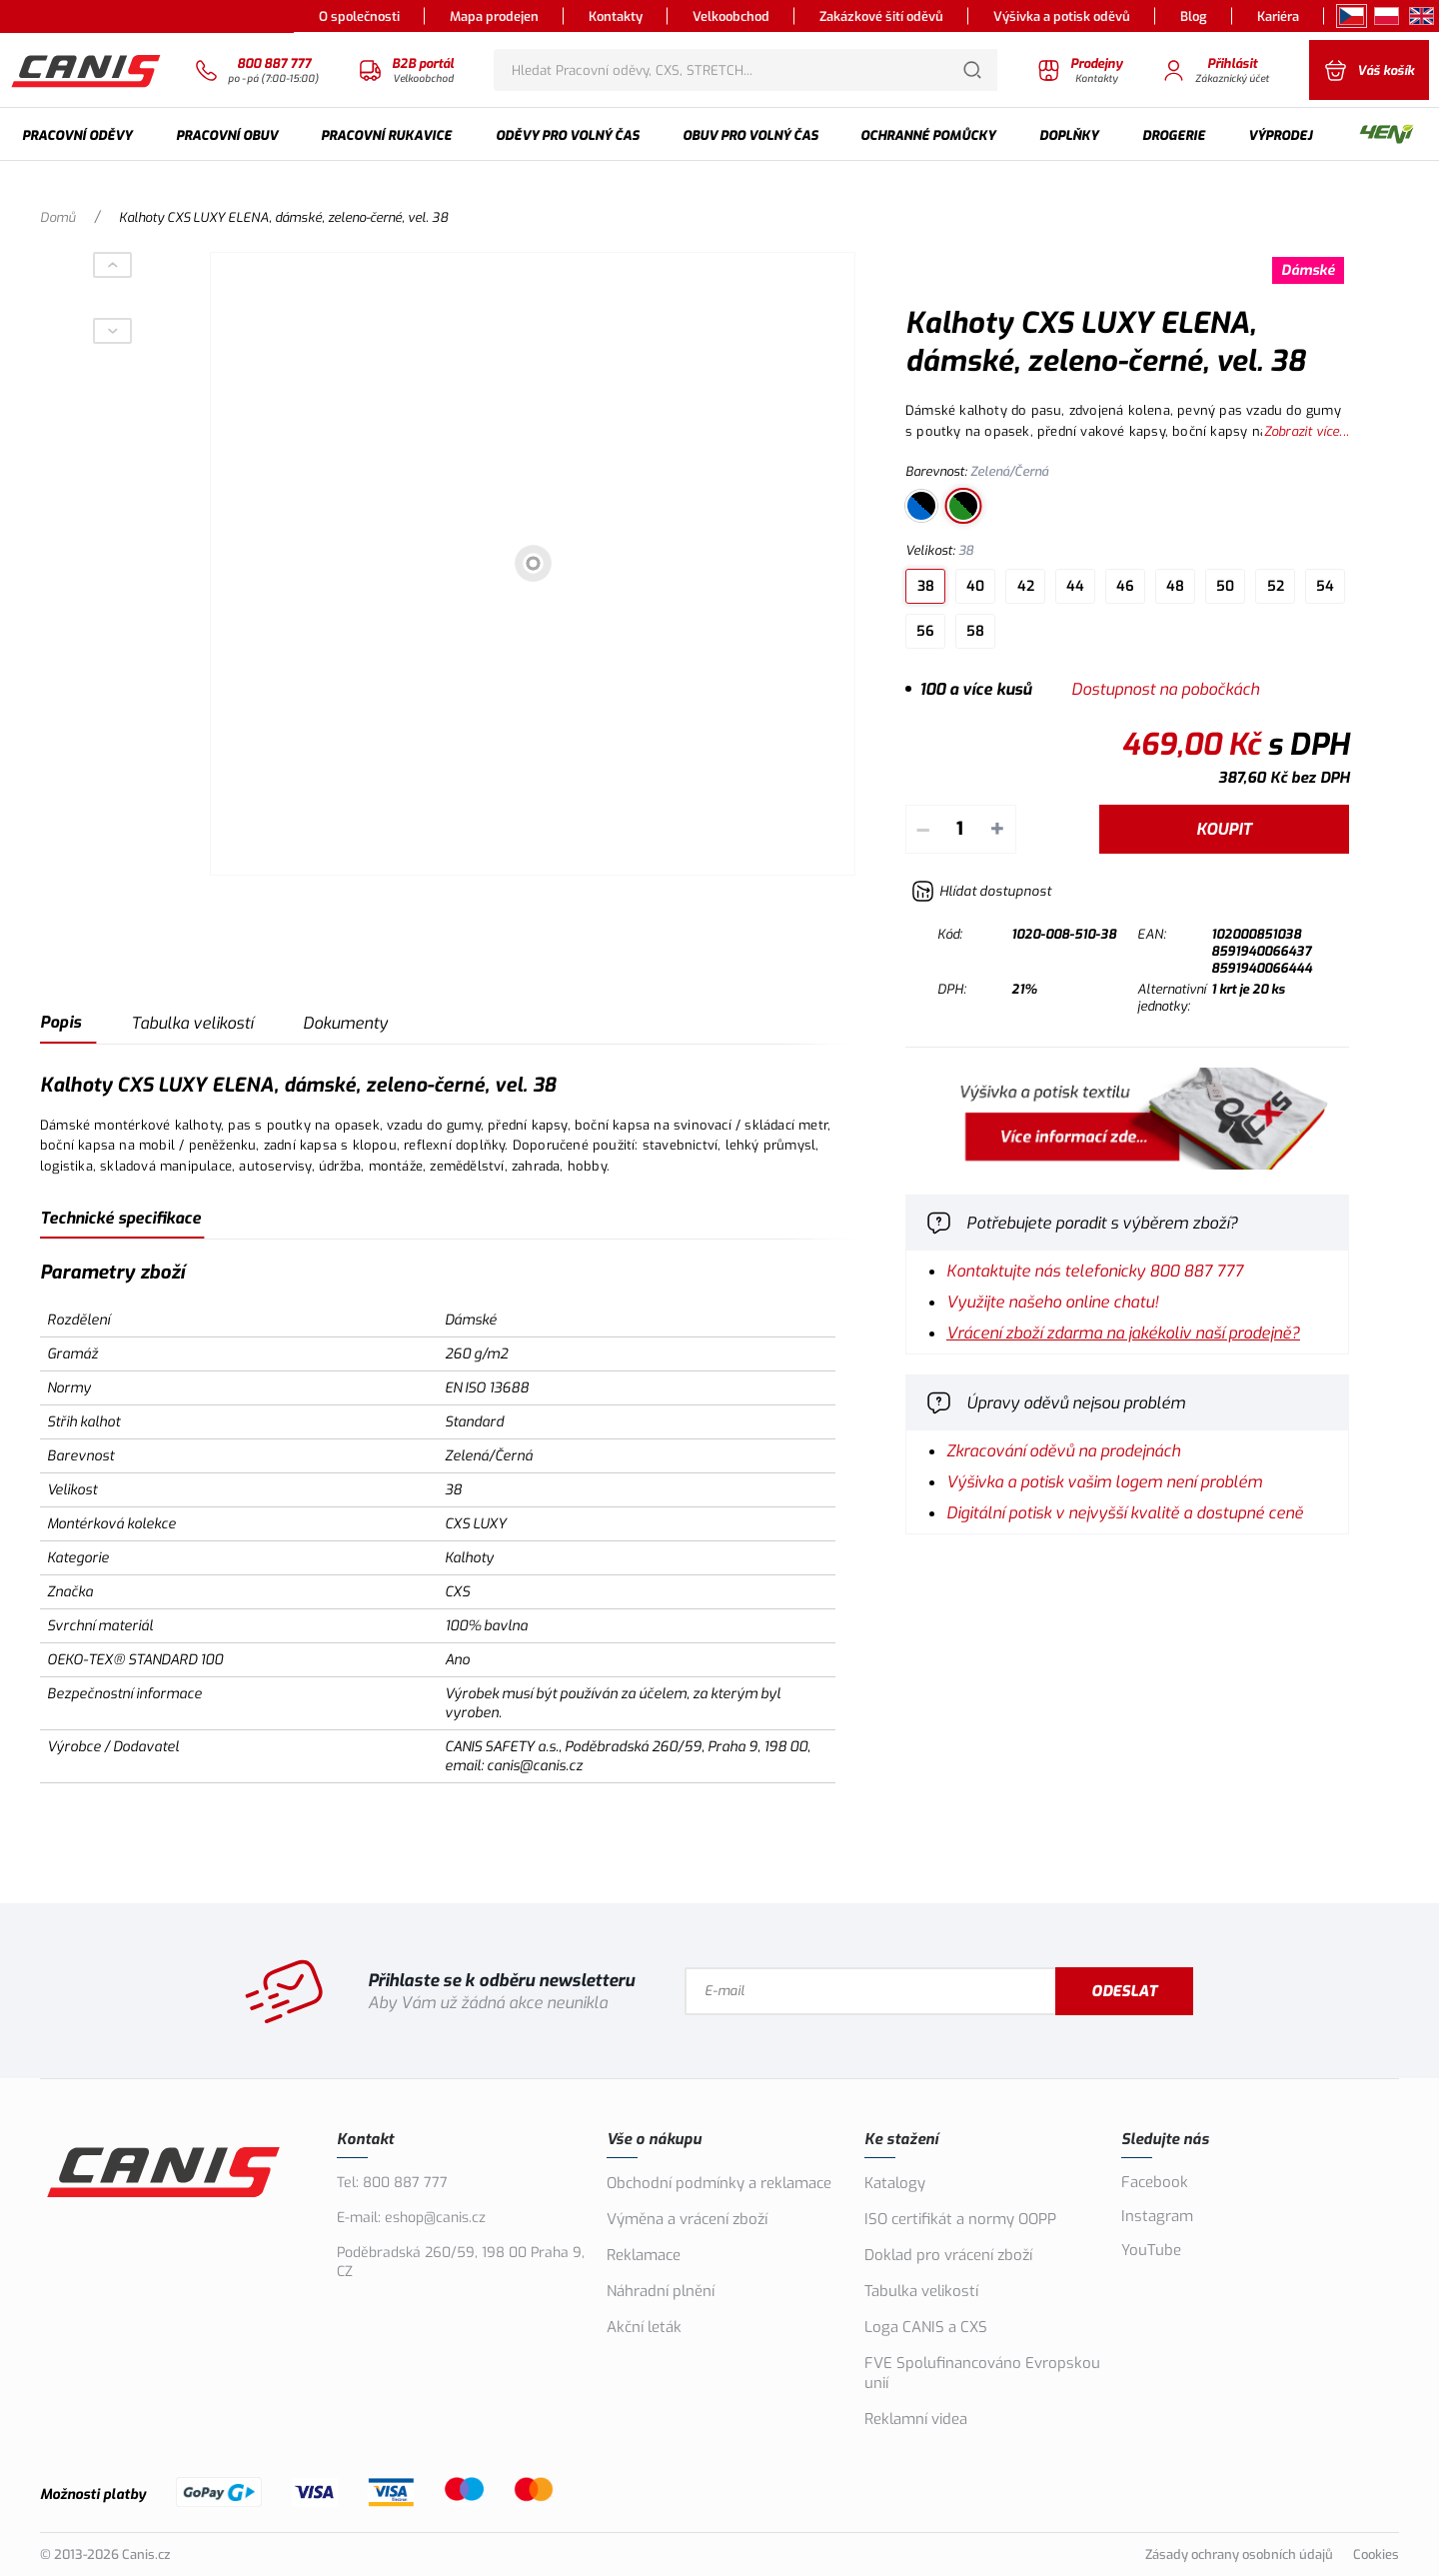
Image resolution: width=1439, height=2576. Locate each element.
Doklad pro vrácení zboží (948, 2255)
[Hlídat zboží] (981, 891)
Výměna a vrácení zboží (687, 2219)
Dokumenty (345, 1023)
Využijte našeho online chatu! (1052, 1301)
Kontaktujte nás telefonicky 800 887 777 (1094, 1271)
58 (975, 631)
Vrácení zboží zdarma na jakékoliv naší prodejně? (1123, 1332)
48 (1175, 586)
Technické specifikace (120, 1218)
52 (1275, 586)
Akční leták (644, 2327)
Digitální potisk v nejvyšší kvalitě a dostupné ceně (1124, 1512)
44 (1075, 586)
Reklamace (644, 2255)
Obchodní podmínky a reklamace (719, 2183)
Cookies (1376, 2554)
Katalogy (894, 2183)
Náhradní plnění (661, 2291)
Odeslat (1126, 1991)
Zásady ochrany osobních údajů (1239, 2554)
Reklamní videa (915, 2419)
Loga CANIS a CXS (925, 2327)
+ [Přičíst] (997, 829)
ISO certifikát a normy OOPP (960, 2219)
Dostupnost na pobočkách (1165, 689)
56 (925, 631)
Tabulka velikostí (192, 1023)
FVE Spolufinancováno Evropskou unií (982, 2373)
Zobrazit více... (1306, 431)
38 (925, 586)
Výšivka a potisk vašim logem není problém (1104, 1481)
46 (1125, 586)
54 (1325, 586)
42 (1025, 586)
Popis (60, 1022)
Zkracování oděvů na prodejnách (1063, 1450)
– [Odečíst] (922, 829)
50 (1225, 586)
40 (975, 586)
